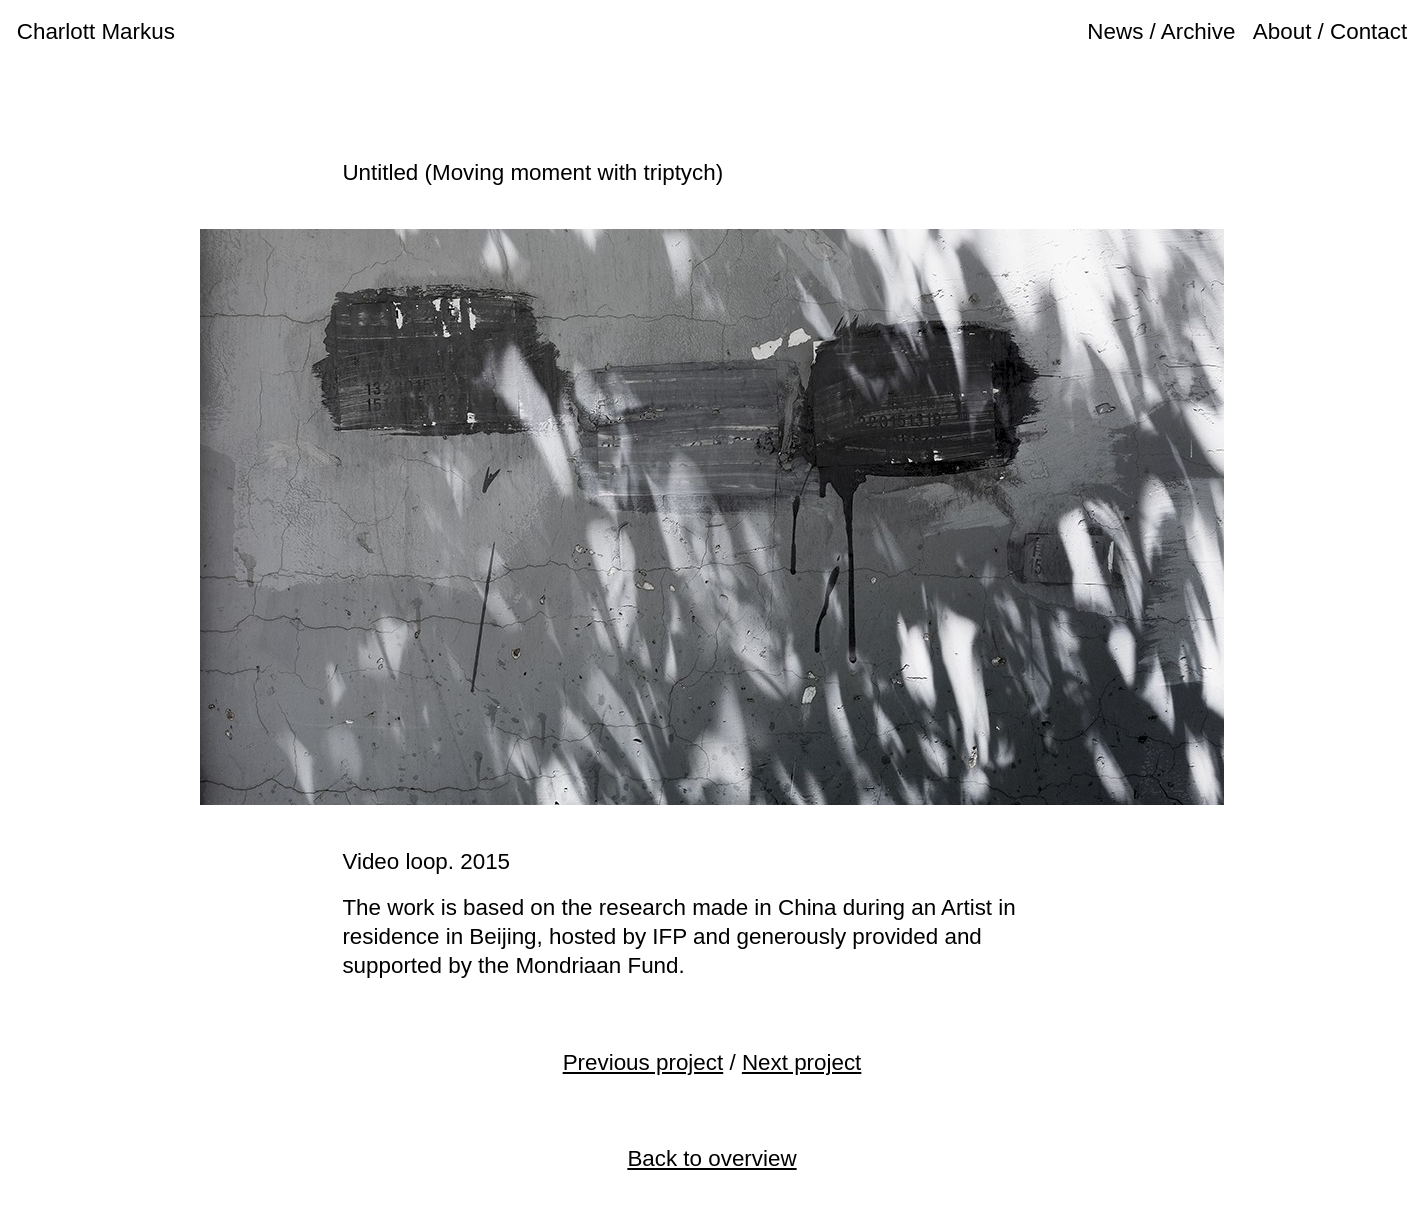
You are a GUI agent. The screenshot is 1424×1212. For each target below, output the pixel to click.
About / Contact (1330, 31)
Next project (801, 1062)
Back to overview (711, 1158)
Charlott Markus (96, 31)
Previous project (643, 1062)
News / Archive (1161, 31)
